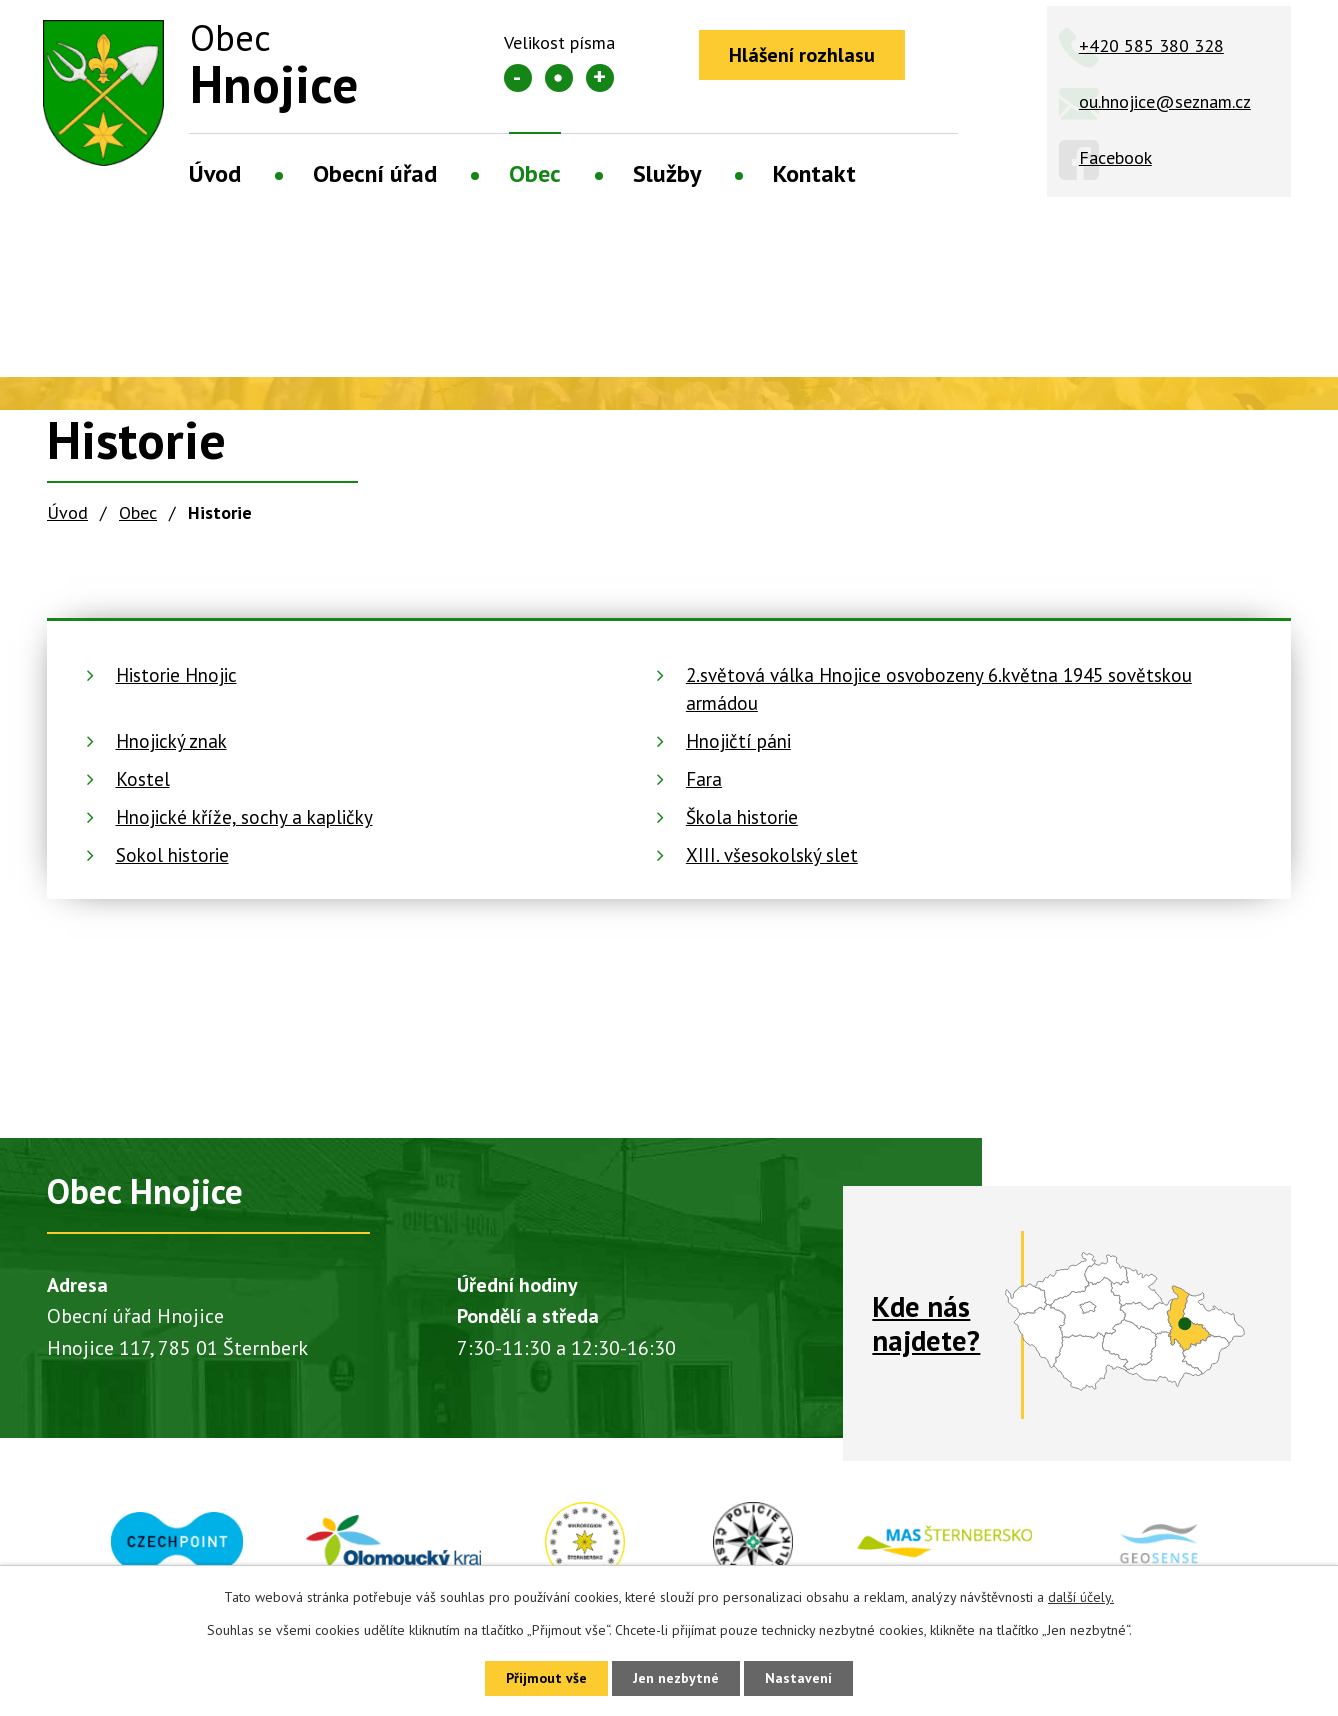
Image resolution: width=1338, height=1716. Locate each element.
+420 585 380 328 (1151, 45)
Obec (535, 173)
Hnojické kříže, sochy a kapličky (244, 817)
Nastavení (798, 1678)
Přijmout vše (546, 1678)
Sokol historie (172, 855)
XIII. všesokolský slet (772, 855)
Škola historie (742, 817)
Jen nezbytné (676, 1678)
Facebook (1115, 157)
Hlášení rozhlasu (802, 55)
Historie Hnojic (176, 675)
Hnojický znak (171, 741)
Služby (667, 173)
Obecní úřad (375, 173)
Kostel (143, 779)
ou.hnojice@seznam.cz (1165, 101)
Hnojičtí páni (738, 741)
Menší (518, 78)
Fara (704, 779)
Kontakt (814, 173)
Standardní (559, 78)
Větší (600, 78)
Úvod (215, 173)
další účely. (1081, 1597)
